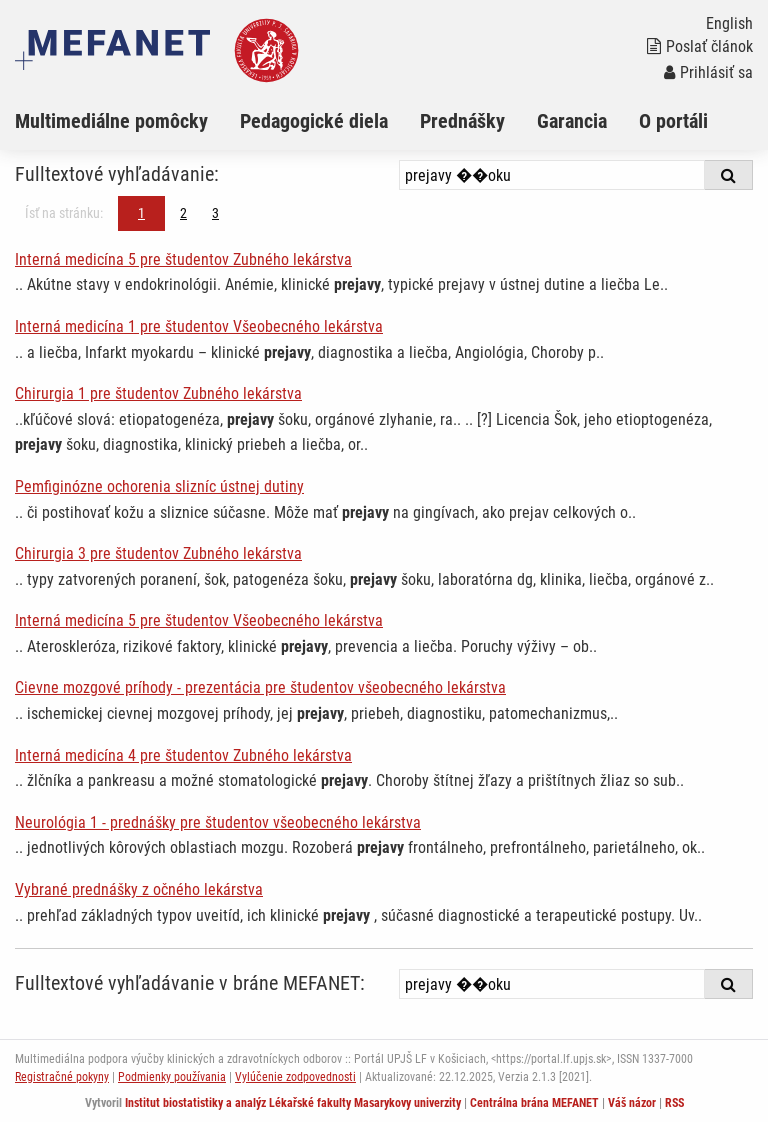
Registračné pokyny (62, 1077)
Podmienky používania (172, 1077)
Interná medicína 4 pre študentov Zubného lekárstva (183, 755)
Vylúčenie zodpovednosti (295, 1077)
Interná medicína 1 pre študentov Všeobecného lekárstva (199, 326)
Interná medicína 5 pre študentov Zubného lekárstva (183, 259)
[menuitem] (127, 121)
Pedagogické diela (314, 121)
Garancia (572, 121)
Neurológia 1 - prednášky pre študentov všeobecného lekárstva (218, 822)
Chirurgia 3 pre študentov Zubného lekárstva (158, 553)
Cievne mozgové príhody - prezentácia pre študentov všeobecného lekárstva (260, 687)
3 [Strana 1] (215, 213)
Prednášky (462, 121)
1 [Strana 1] (141, 213)
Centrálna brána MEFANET (534, 1103)
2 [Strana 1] (183, 213)
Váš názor (632, 1103)
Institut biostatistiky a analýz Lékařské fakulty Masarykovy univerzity (293, 1103)
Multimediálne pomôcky (111, 121)
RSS (674, 1103)
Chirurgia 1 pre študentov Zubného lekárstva (158, 393)
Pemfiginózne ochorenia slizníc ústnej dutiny (159, 486)
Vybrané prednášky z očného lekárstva (139, 889)
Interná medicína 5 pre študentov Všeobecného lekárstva (199, 620)
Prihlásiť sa (708, 72)
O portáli (673, 121)
